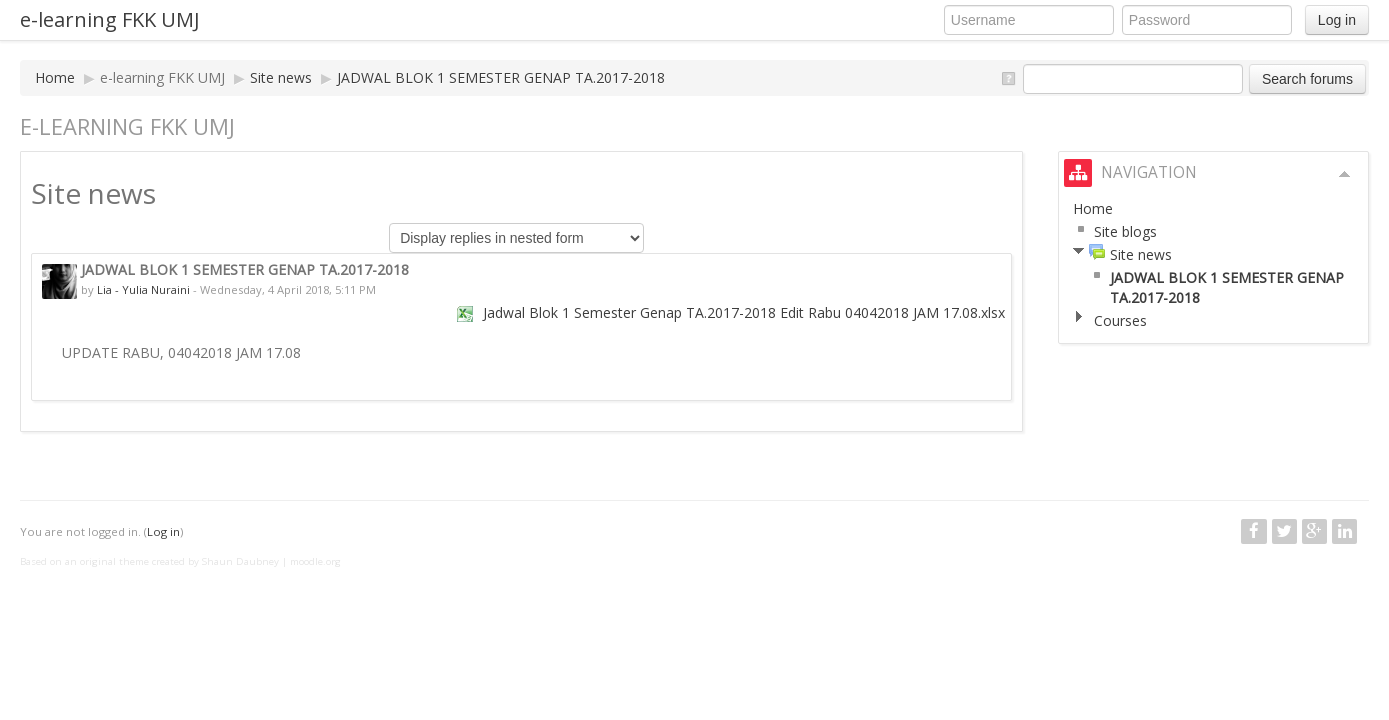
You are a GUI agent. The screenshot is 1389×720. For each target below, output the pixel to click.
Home (55, 77)
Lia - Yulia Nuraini (143, 289)
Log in (1337, 20)
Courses (1120, 320)
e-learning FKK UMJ (110, 19)
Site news (281, 77)
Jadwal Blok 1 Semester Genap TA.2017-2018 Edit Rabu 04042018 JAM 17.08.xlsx (744, 312)
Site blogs (1125, 231)
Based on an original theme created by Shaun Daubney (149, 561)
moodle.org (315, 561)
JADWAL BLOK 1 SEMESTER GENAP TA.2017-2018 (501, 77)
